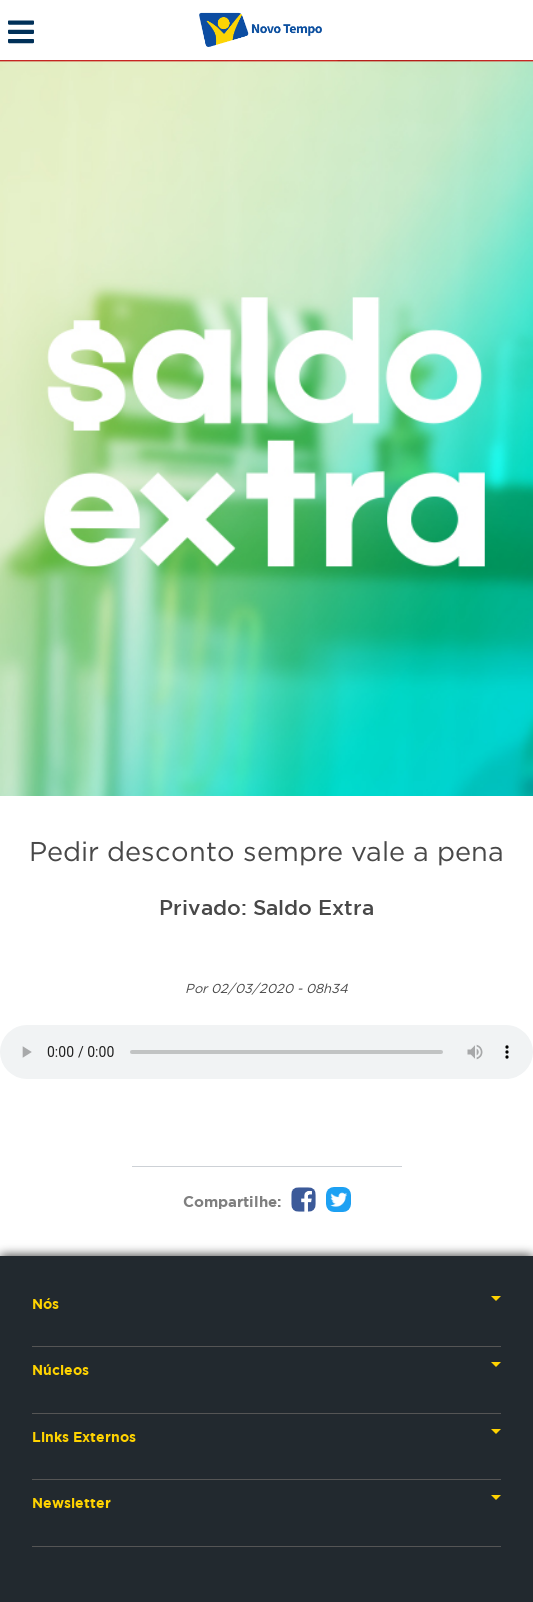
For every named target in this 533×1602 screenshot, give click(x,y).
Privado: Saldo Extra (266, 907)
